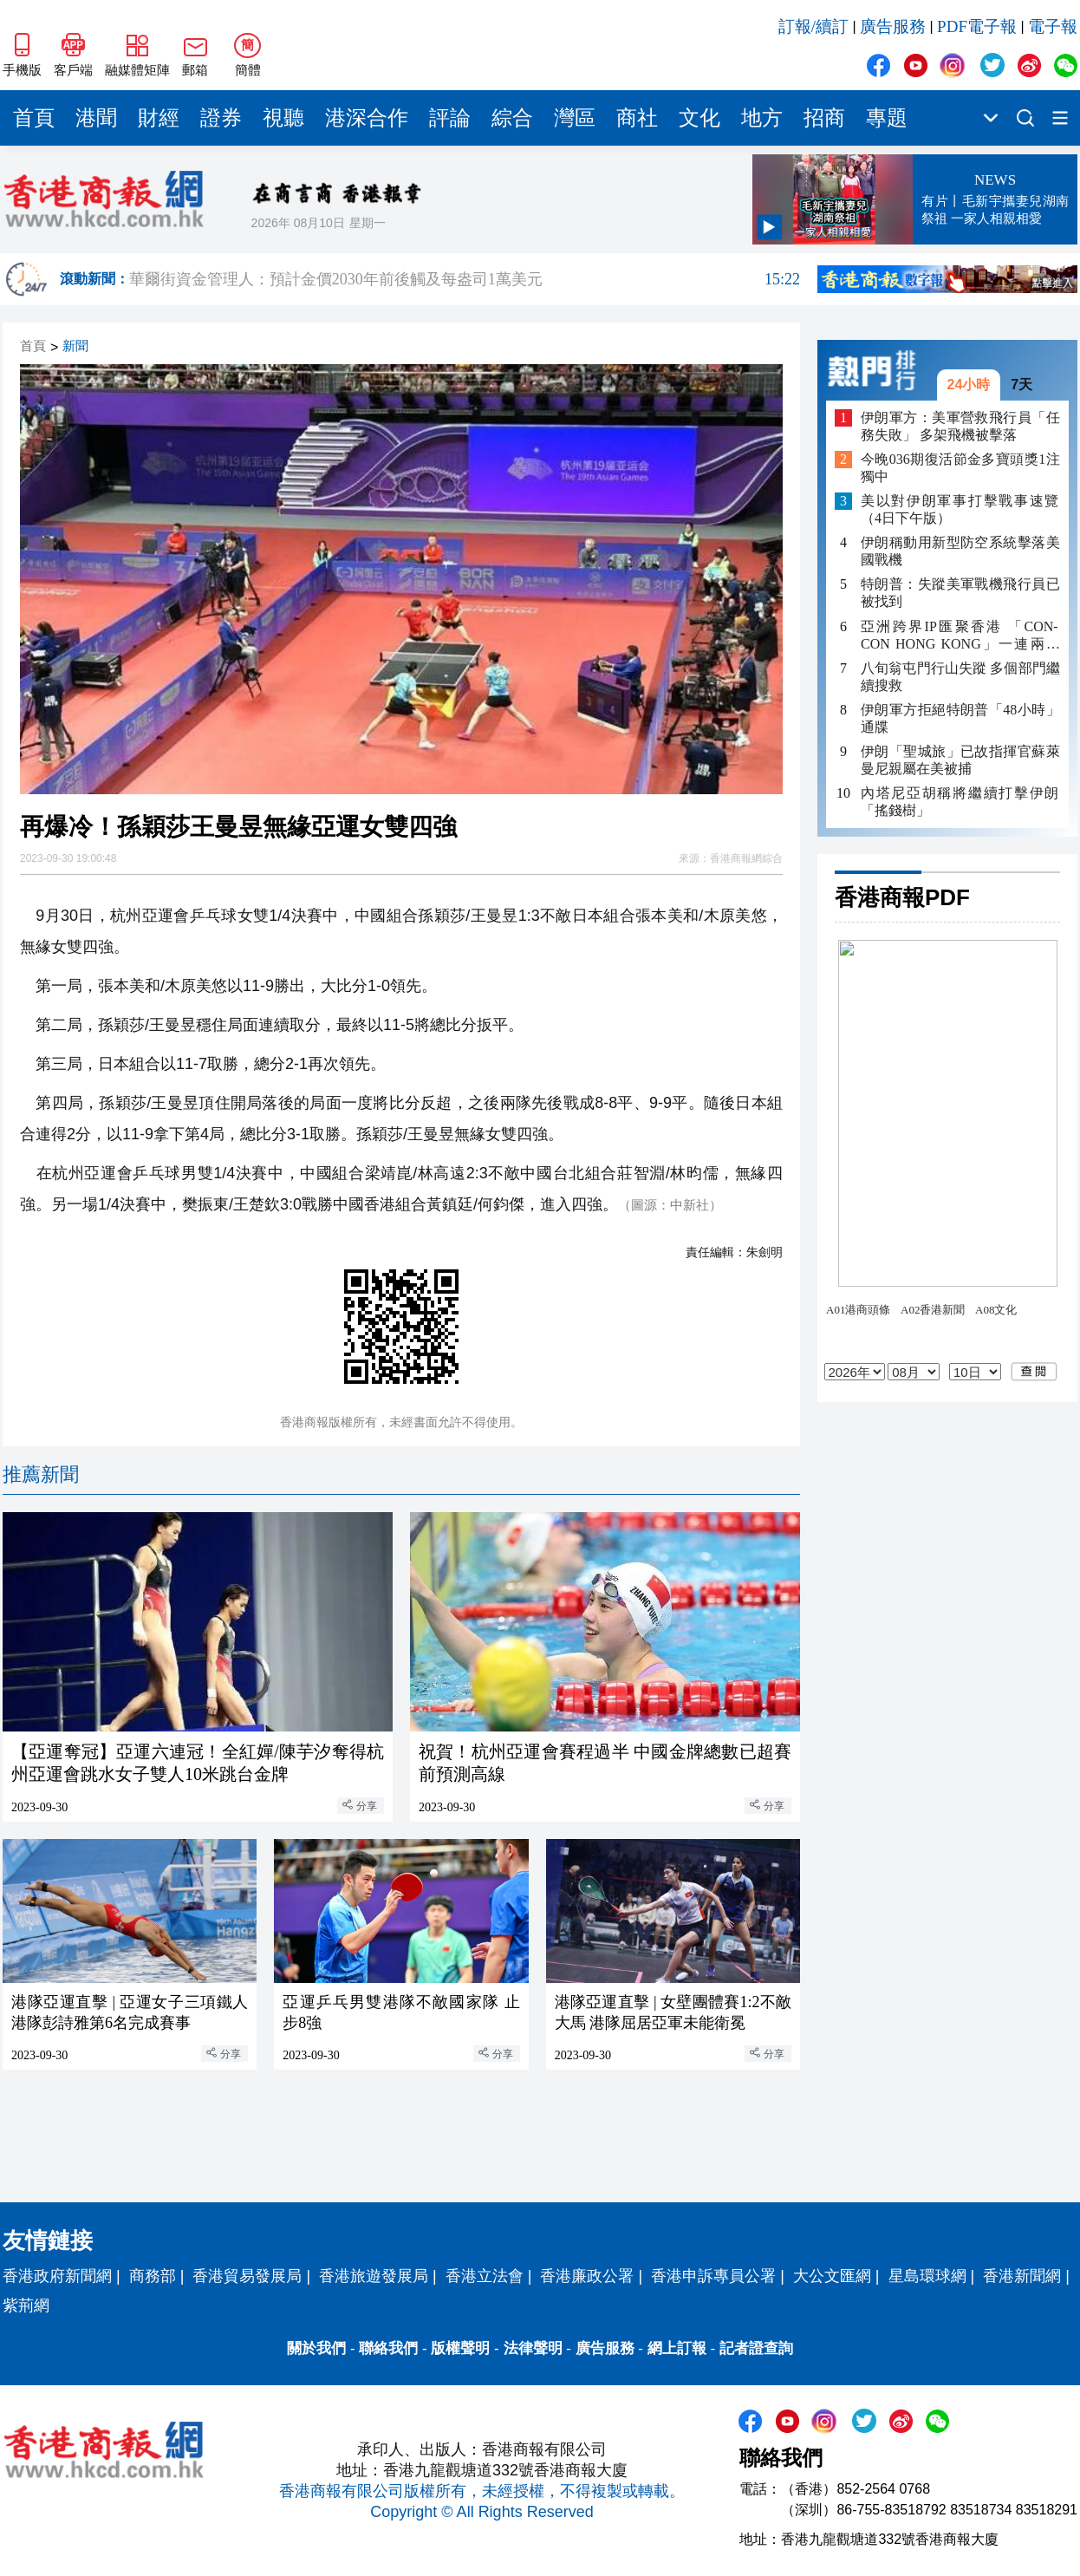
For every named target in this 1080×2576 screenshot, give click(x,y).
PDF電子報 (977, 26)
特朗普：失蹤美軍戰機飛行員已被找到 (960, 593)
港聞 (96, 118)
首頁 (34, 118)
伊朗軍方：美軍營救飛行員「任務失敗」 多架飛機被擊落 (960, 426)
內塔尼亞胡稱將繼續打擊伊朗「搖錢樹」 (960, 802)
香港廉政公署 (587, 2276)
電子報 (1052, 26)
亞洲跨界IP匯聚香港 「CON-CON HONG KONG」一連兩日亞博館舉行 (960, 636)
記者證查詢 (756, 2348)
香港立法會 (485, 2276)
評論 (450, 118)
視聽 (283, 118)
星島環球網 (927, 2276)
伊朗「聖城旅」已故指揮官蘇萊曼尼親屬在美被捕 (960, 760)
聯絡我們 (388, 2348)
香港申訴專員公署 (713, 2276)
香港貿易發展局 (247, 2276)
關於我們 (316, 2348)
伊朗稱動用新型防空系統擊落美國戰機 (960, 551)
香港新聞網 (1022, 2276)
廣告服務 (893, 26)
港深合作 (366, 118)
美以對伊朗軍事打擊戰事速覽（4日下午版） (960, 509)
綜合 (512, 118)
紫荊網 (26, 2305)
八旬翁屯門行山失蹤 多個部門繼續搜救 (960, 677)
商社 (637, 118)
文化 (699, 118)
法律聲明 (533, 2348)
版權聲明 (460, 2348)
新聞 (75, 346)
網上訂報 (676, 2348)
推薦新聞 (41, 1474)
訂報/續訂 (813, 26)
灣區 (574, 118)
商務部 (152, 2276)
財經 (158, 118)
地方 (762, 118)
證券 (221, 118)
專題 (887, 118)
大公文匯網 (832, 2276)
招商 (824, 118)
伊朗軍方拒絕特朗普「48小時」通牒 (960, 718)
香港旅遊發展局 (373, 2276)
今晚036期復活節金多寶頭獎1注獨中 (960, 468)
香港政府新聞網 (57, 2276)
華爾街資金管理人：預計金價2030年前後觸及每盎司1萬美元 (464, 279)
